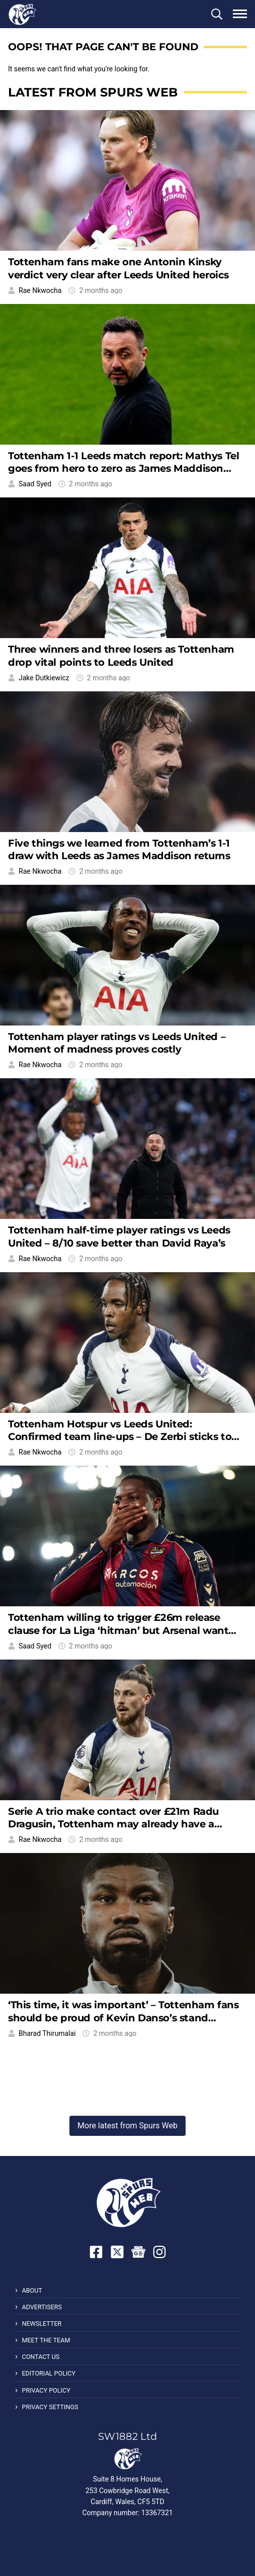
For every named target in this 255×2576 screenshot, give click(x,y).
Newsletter (41, 2323)
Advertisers (42, 2307)
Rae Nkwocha (40, 290)
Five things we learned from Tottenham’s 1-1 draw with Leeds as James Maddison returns (119, 849)
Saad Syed (35, 483)
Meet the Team (46, 2340)
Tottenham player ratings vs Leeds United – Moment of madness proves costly (116, 1043)
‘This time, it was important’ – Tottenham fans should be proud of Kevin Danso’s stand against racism (123, 2017)
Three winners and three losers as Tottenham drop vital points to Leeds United (121, 655)
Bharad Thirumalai (47, 2033)
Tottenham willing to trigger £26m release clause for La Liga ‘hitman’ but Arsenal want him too (118, 1630)
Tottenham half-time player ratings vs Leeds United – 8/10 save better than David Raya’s (119, 1236)
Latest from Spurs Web (93, 92)
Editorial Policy (48, 2373)
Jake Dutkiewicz (44, 677)
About (32, 2290)
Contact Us (40, 2356)
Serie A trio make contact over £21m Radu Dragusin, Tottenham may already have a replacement (113, 1824)
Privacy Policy (46, 2390)
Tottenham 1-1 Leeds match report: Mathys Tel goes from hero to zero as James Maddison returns (123, 468)
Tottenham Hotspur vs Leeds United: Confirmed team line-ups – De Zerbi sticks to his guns (119, 1437)
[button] (216, 14)
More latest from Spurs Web (127, 2125)
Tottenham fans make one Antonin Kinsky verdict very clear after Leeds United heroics (118, 268)
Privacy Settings (50, 2407)
